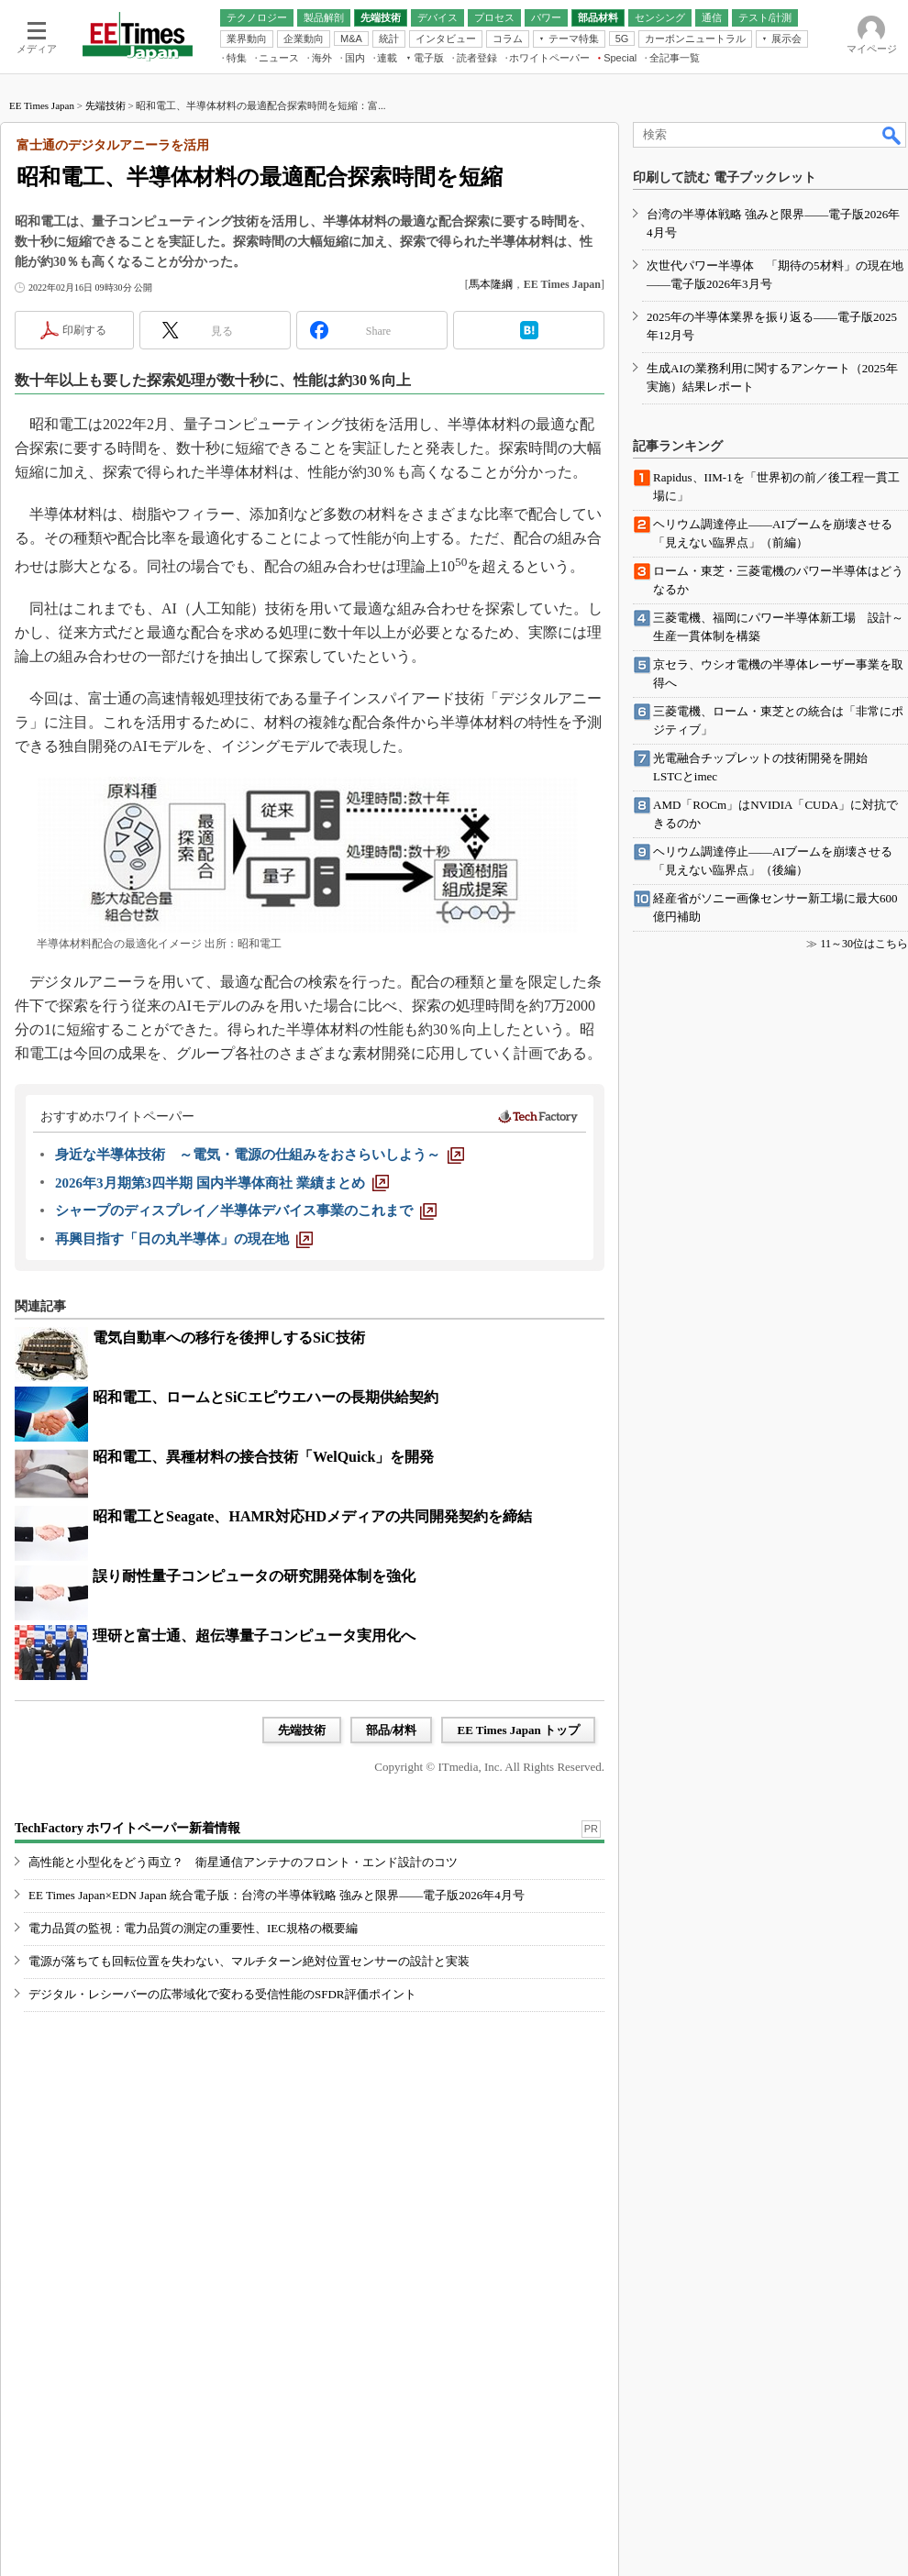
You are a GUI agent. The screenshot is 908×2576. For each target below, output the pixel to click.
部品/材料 (391, 1730)
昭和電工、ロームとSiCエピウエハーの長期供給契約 (265, 1397)
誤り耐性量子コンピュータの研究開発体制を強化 (254, 1576)
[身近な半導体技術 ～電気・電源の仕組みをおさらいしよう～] (259, 1154)
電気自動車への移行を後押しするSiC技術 (229, 1337)
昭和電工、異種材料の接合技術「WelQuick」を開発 (263, 1457)
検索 (892, 135)
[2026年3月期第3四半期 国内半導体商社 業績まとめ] (222, 1183)
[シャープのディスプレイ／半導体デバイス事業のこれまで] (246, 1210)
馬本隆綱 (491, 284)
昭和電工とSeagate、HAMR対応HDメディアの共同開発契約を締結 (312, 1516)
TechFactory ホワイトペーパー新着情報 (127, 1828)
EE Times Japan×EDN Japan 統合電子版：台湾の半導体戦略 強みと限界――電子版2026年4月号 (276, 1895)
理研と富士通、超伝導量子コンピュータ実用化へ (254, 1635)
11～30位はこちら (864, 943)
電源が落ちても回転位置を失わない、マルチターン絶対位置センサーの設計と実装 (249, 1961)
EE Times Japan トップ (518, 1730)
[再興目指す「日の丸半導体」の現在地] (184, 1239)
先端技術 (105, 105)
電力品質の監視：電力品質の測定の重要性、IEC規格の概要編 (193, 1928)
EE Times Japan (41, 105)
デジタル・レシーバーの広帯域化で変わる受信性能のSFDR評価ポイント (222, 1994)
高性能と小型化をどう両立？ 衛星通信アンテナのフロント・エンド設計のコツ (243, 1862)
